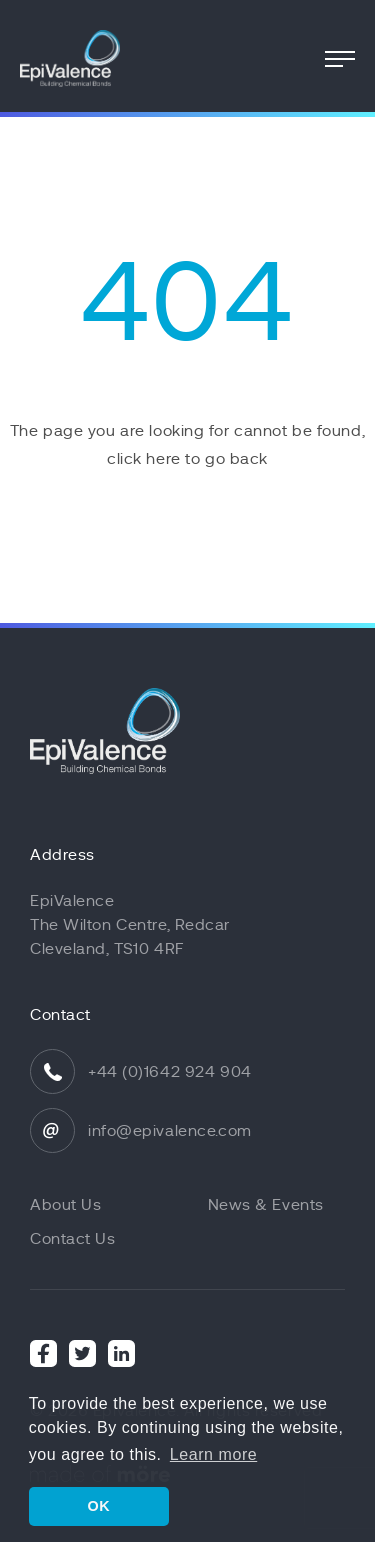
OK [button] (98, 1506)
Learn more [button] (213, 1454)
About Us (65, 1205)
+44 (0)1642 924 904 (170, 1072)
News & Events (266, 1205)
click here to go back (187, 459)
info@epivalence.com (170, 1131)
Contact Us (73, 1239)
